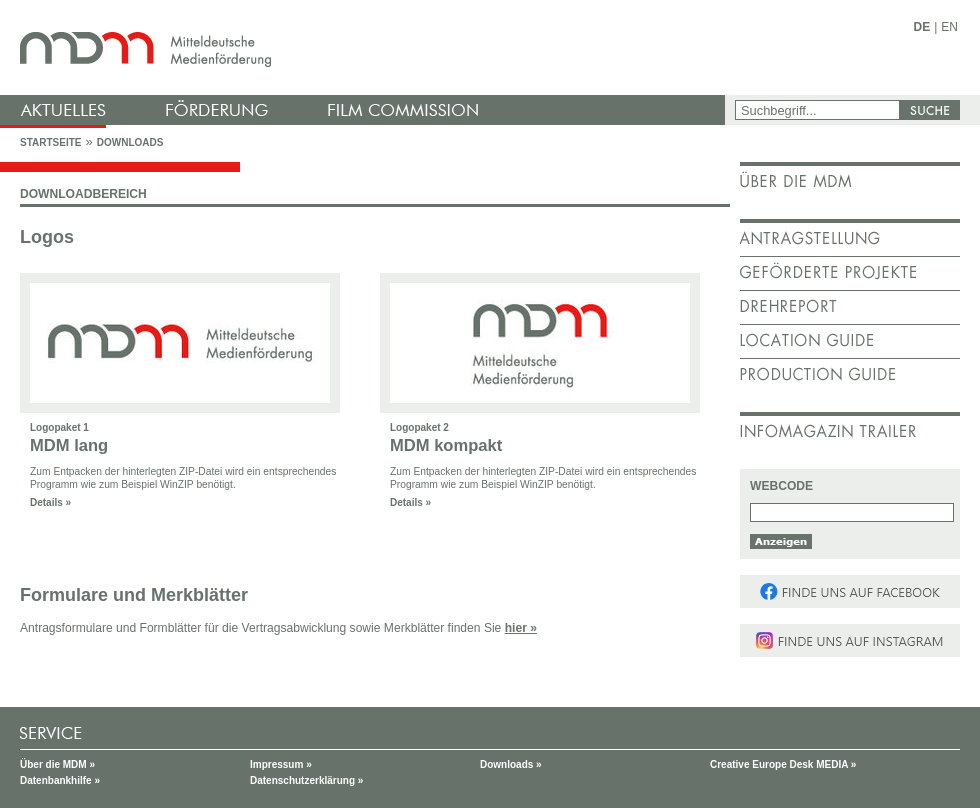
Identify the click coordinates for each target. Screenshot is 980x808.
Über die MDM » (57, 764)
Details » (50, 502)
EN (949, 27)
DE (922, 27)
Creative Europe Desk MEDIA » (783, 764)
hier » (521, 628)
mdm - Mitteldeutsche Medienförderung (365, 47)
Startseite (50, 142)
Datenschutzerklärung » (306, 780)
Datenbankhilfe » (60, 780)
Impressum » (281, 764)
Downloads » (511, 764)
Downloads (130, 142)
